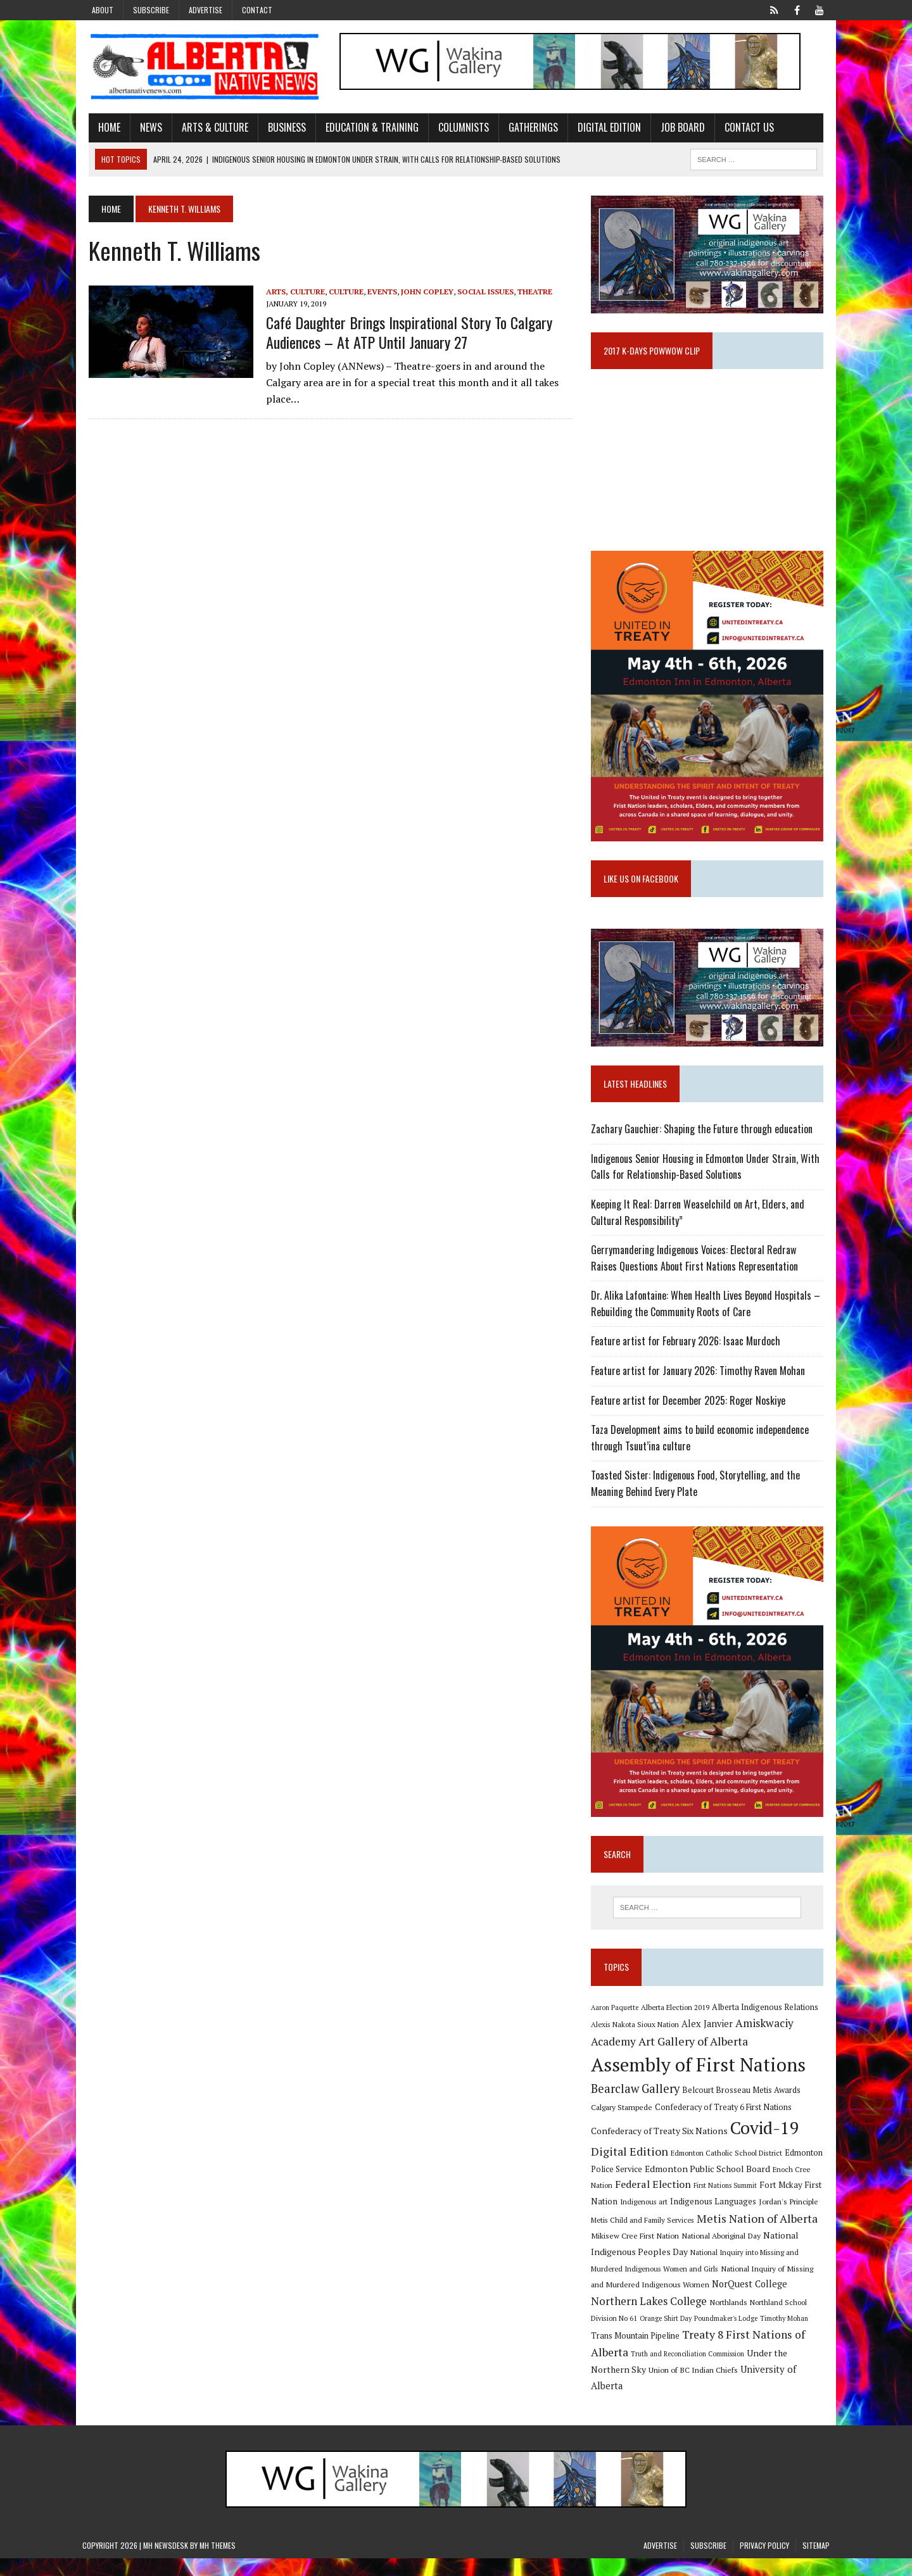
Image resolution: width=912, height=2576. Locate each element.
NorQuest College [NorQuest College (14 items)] (751, 2302)
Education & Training (365, 128)
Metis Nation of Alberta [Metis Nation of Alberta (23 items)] (759, 2236)
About (102, 9)
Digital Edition (603, 128)
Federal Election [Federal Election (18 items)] (655, 2202)
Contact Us (743, 128)
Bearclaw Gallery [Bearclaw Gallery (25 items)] (637, 2106)
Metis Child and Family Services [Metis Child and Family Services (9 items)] (644, 2238)
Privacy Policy (764, 2563)
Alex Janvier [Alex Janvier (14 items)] (709, 2042)
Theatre (528, 292)
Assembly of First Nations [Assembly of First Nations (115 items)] (700, 2083)
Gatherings (527, 128)
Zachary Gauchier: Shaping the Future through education (703, 1141)
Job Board (676, 128)
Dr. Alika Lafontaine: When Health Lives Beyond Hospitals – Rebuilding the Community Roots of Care (707, 1316)
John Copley (421, 292)
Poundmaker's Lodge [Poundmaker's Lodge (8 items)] (727, 2336)
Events (376, 292)
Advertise (205, 9)
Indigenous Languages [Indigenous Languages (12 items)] (715, 2219)
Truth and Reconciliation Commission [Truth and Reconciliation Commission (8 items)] (689, 2372)
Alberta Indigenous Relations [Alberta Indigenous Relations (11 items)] (767, 2025)
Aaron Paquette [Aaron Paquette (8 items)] (616, 2025)
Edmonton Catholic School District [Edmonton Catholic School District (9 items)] (728, 2171)
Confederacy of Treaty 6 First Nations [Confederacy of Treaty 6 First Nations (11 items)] (725, 2125)
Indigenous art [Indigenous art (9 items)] (645, 2220)
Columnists (457, 128)
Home (103, 128)
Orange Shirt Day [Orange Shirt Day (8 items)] (668, 2336)
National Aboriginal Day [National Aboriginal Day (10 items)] (723, 2254)
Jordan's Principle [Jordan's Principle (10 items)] (790, 2220)
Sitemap (816, 2563)
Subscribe (151, 9)
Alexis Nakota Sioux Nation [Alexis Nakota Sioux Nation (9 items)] (637, 2042)
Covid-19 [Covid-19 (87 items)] (766, 2146)
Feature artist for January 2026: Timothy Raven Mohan (700, 1383)
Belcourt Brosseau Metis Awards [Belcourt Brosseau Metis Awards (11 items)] (743, 2108)
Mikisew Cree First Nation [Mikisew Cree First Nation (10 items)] (637, 2254)
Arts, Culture (289, 292)
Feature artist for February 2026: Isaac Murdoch (687, 1353)
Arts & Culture (208, 128)
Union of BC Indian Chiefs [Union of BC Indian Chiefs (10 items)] (695, 2388)
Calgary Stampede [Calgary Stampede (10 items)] (623, 2125)
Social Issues (479, 292)
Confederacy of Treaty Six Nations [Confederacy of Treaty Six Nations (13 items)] (661, 2149)
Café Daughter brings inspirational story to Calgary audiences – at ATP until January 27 (403, 333)
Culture (339, 292)
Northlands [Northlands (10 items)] (730, 2320)
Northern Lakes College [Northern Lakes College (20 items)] (651, 2319)
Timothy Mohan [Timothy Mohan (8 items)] (786, 2336)
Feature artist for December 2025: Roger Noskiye (690, 1413)
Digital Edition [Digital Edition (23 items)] (631, 2169)
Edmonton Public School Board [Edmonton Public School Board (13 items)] (709, 2186)
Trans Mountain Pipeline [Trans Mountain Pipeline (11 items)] (637, 2354)
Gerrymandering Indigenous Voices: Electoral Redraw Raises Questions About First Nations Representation (709, 1270)
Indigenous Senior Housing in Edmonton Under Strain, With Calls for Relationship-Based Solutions (707, 1179)
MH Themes (218, 2563)
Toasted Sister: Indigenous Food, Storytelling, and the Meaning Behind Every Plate (697, 1496)
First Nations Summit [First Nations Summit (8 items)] (727, 2203)
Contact (257, 9)
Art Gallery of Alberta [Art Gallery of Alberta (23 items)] (695, 2058)
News (145, 128)
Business (281, 128)
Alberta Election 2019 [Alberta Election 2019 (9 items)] (677, 2025)
